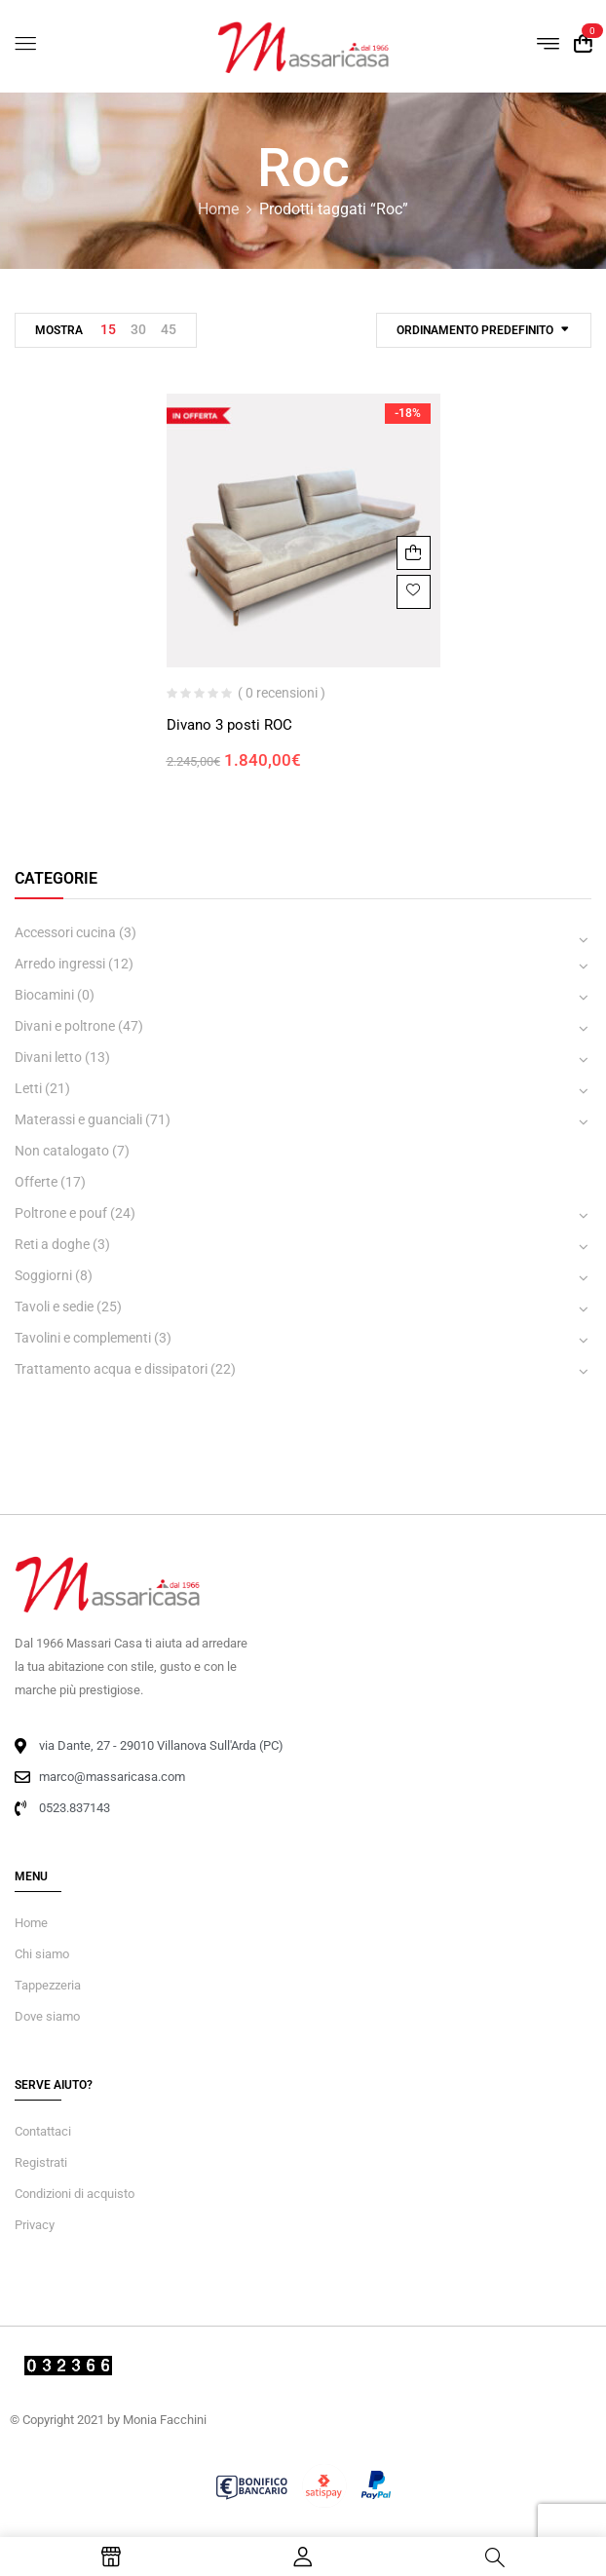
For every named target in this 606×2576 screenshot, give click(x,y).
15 (108, 329)
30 (138, 329)
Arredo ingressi (60, 963)
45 (168, 329)
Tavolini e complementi (83, 1337)
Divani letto (48, 1057)
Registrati (41, 2162)
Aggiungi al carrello (414, 553)
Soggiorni (43, 1275)
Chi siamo (42, 1954)
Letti (28, 1088)
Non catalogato (62, 1150)
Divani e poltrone (65, 1026)
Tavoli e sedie (54, 1306)
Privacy (35, 2224)
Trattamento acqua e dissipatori (111, 1369)
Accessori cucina (65, 932)
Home (218, 209)
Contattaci (43, 2131)
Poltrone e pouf (61, 1213)
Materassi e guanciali (78, 1119)
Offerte (36, 1182)
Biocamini (44, 995)
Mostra (59, 330)
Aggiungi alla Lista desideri (414, 592)
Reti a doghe (52, 1244)
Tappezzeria (48, 1985)
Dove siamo (47, 2016)
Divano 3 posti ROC (229, 725)
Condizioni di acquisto (74, 2193)
